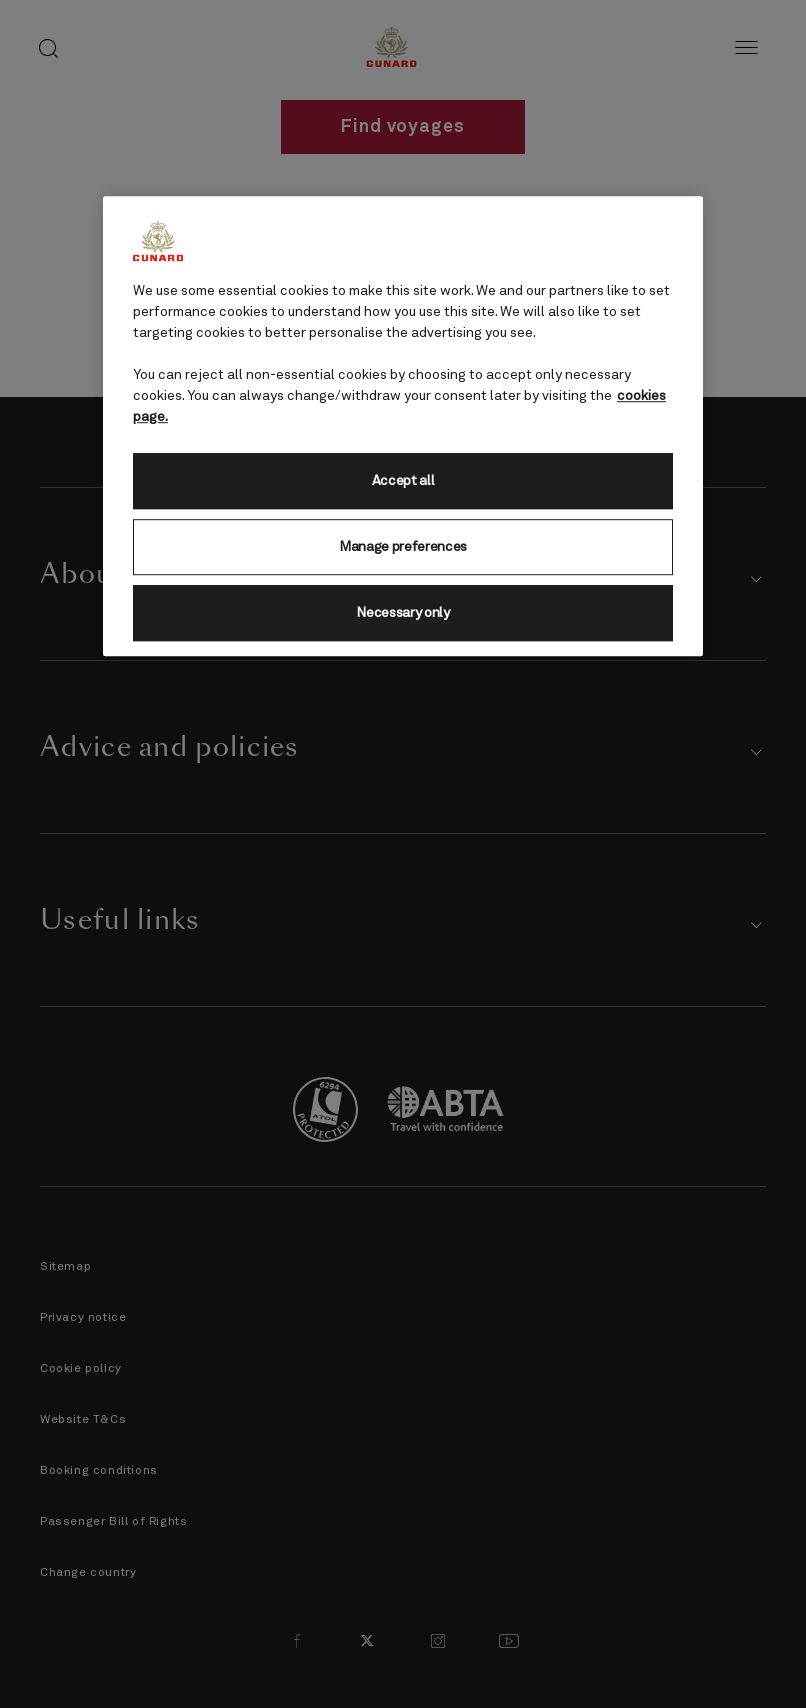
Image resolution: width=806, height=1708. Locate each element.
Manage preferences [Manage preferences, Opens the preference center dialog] (403, 547)
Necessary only (403, 613)
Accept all (403, 481)
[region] (403, 426)
